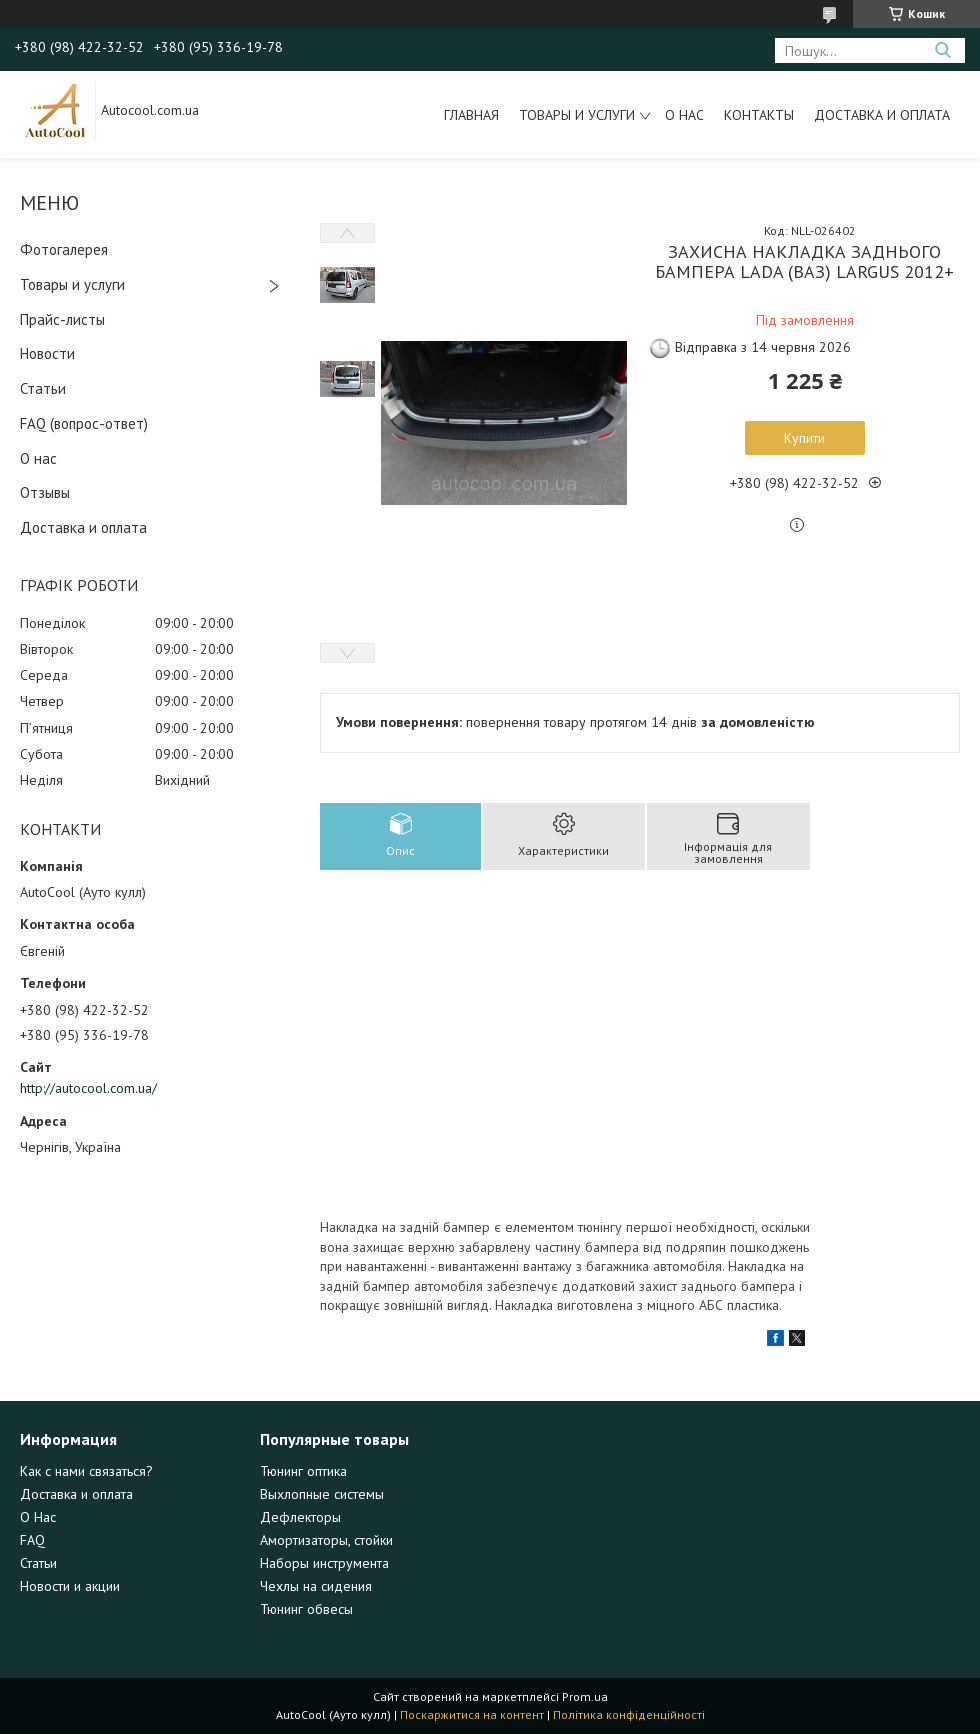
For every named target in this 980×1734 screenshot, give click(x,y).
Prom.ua (585, 1696)
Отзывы (45, 492)
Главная (471, 115)
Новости (47, 353)
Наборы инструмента (324, 1563)
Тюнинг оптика (303, 1471)
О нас (684, 115)
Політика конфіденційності (629, 1714)
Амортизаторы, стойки (326, 1540)
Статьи (43, 388)
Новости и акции (70, 1586)
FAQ (32, 1540)
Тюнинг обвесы (306, 1609)
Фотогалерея (64, 249)
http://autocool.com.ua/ (88, 1088)
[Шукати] (942, 50)
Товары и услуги (577, 115)
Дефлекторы (300, 1517)
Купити (804, 438)
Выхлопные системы (322, 1494)
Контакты (759, 115)
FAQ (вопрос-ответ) (84, 423)
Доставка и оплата (882, 115)
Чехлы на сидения (316, 1586)
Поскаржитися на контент (472, 1714)
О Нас (38, 1517)
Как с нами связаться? (86, 1471)
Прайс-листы (62, 319)
